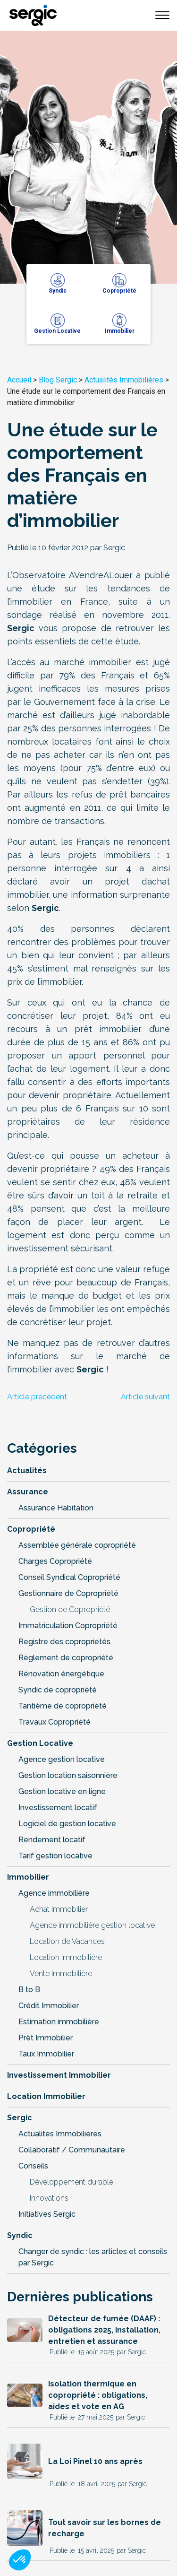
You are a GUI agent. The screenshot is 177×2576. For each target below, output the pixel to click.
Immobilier (28, 1877)
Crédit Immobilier (48, 2005)
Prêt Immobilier (45, 2037)
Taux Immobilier (46, 2053)
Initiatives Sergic (47, 2214)
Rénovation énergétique (61, 1673)
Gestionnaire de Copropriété (68, 1593)
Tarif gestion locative (55, 1855)
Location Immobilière (66, 1957)
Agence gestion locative (61, 1759)
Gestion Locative (40, 1743)
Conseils (33, 2165)
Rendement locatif (51, 1839)
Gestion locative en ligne (62, 1791)
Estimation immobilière (58, 2021)
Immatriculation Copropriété (68, 1625)
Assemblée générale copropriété (77, 1545)
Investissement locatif (57, 1807)
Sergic (19, 2117)
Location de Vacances (67, 1941)
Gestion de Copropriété (70, 1609)
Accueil (19, 379)
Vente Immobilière (61, 1973)
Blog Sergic (58, 379)
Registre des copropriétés (64, 1641)
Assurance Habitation (55, 1507)
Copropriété (31, 1529)
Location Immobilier (46, 2096)
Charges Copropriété (55, 1561)
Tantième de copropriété (62, 1705)
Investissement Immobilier (59, 2075)
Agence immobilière (54, 1893)
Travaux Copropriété (54, 1721)
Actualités (27, 1470)
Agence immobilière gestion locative (92, 1925)
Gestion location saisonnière (68, 1775)
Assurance (27, 1491)
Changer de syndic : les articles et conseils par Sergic (92, 2257)
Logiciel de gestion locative (67, 1823)
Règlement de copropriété (65, 1657)
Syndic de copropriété (57, 1689)
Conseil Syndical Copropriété (69, 1577)
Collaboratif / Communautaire (71, 2149)
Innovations (49, 2198)
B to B (29, 1989)
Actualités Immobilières (123, 379)
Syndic (20, 2235)
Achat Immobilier (59, 1909)
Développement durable (71, 2181)
